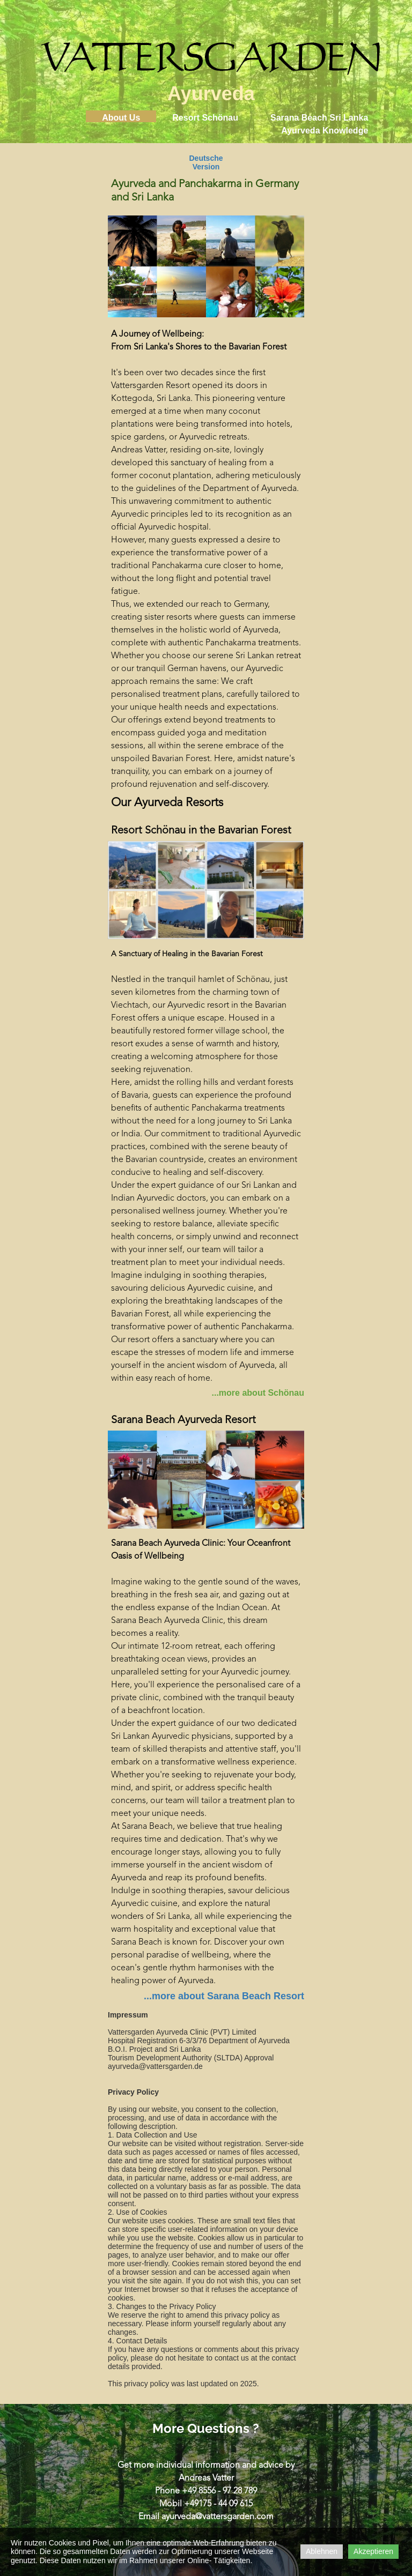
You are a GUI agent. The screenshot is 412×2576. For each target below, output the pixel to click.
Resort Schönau (205, 117)
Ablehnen (321, 2551)
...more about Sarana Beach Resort (224, 1996)
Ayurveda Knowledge (324, 130)
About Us (121, 117)
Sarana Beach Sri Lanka (319, 117)
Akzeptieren (373, 2551)
